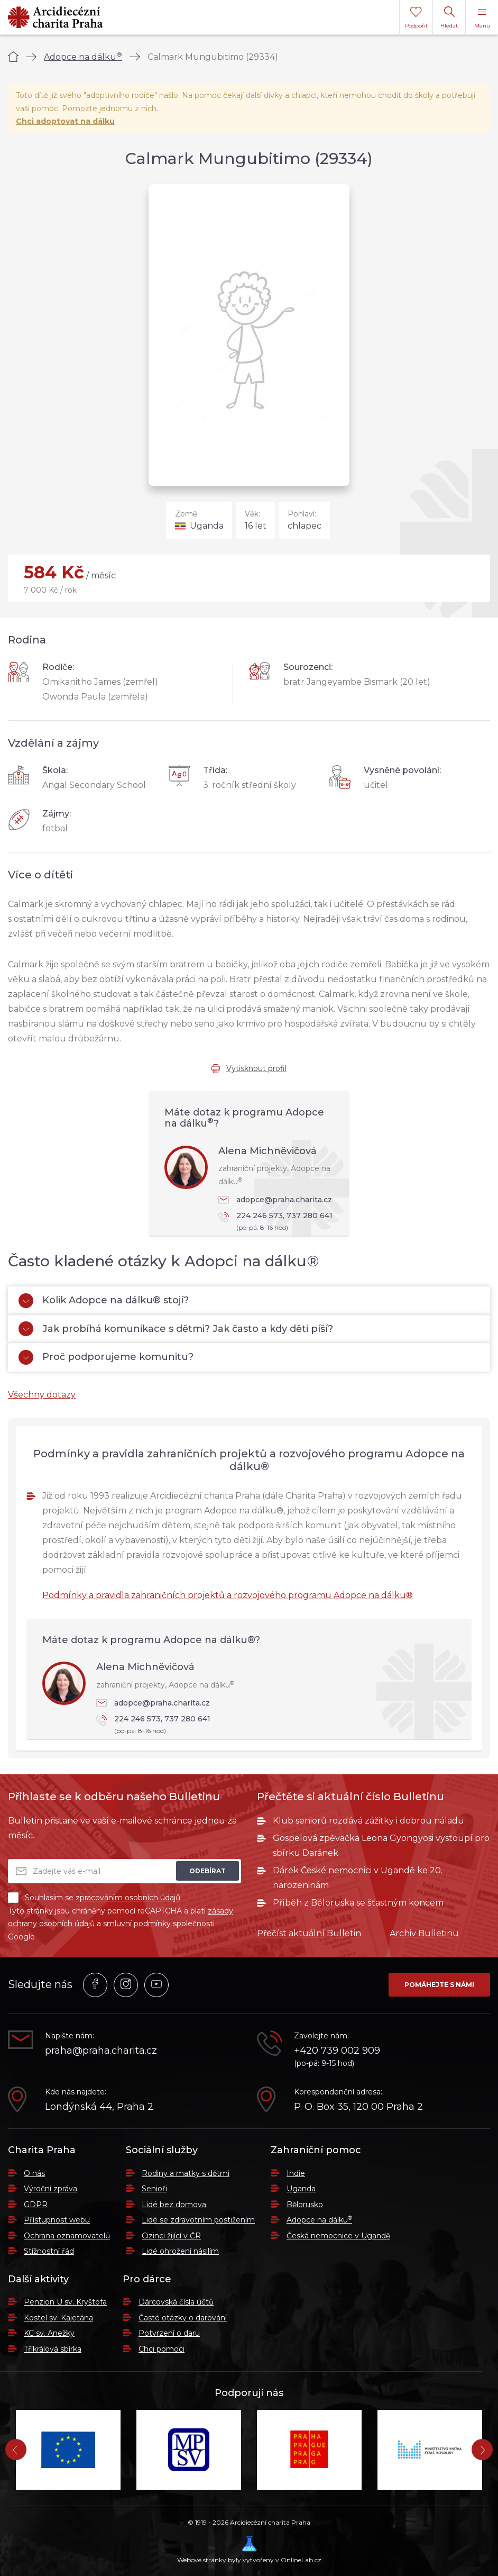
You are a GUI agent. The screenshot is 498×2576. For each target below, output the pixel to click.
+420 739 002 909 (337, 2050)
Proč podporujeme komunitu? (106, 1357)
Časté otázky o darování (183, 2318)
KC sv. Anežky (49, 2333)
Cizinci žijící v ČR (171, 2236)
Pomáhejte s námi (439, 1985)
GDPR (36, 2204)
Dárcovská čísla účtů (176, 2302)
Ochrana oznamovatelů (67, 2236)
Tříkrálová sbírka (52, 2349)
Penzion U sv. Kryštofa (65, 2302)
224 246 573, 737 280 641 (278, 1222)
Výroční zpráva (50, 2188)
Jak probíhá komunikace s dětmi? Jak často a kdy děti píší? (176, 1328)
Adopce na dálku (83, 57)
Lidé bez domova (174, 2204)
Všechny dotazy (42, 1395)
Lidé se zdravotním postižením (198, 2220)
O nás (34, 2173)
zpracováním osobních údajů (128, 1897)
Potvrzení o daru (169, 2333)
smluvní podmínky (137, 1923)
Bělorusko (305, 2204)
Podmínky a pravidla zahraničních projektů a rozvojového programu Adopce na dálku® (227, 1595)
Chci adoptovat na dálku (65, 121)
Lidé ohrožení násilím (180, 2251)
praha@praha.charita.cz (101, 2050)
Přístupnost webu (57, 2220)
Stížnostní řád (49, 2251)
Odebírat (207, 1871)
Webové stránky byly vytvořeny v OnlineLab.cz (249, 2550)
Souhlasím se (94, 1897)
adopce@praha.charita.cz (275, 1199)
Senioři (154, 2188)
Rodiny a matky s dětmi (185, 2173)
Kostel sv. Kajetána (58, 2318)
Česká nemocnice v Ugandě (338, 2236)
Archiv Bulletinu (424, 1933)
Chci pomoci (162, 2349)
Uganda (301, 2188)
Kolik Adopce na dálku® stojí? (104, 1300)
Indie (296, 2173)
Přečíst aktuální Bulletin (309, 1933)
